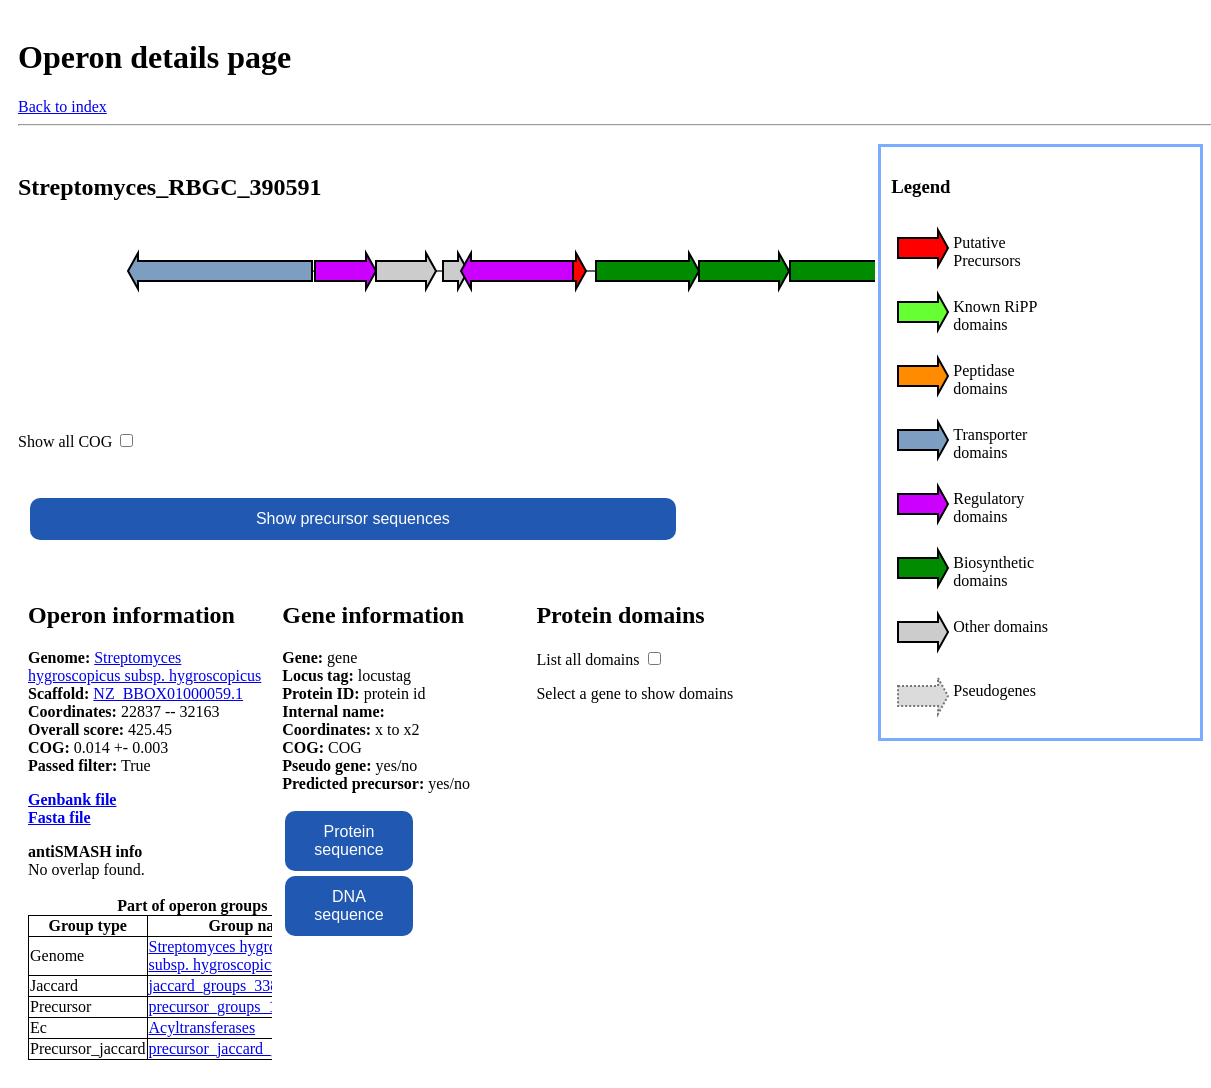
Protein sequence (348, 840)
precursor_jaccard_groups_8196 (252, 1048)
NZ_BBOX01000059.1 (168, 693)
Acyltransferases (202, 1027)
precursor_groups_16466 (229, 1006)
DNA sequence (348, 905)
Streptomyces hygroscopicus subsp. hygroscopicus (144, 666)
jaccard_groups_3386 (218, 985)
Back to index (62, 106)
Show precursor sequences (353, 518)
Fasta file (59, 817)
